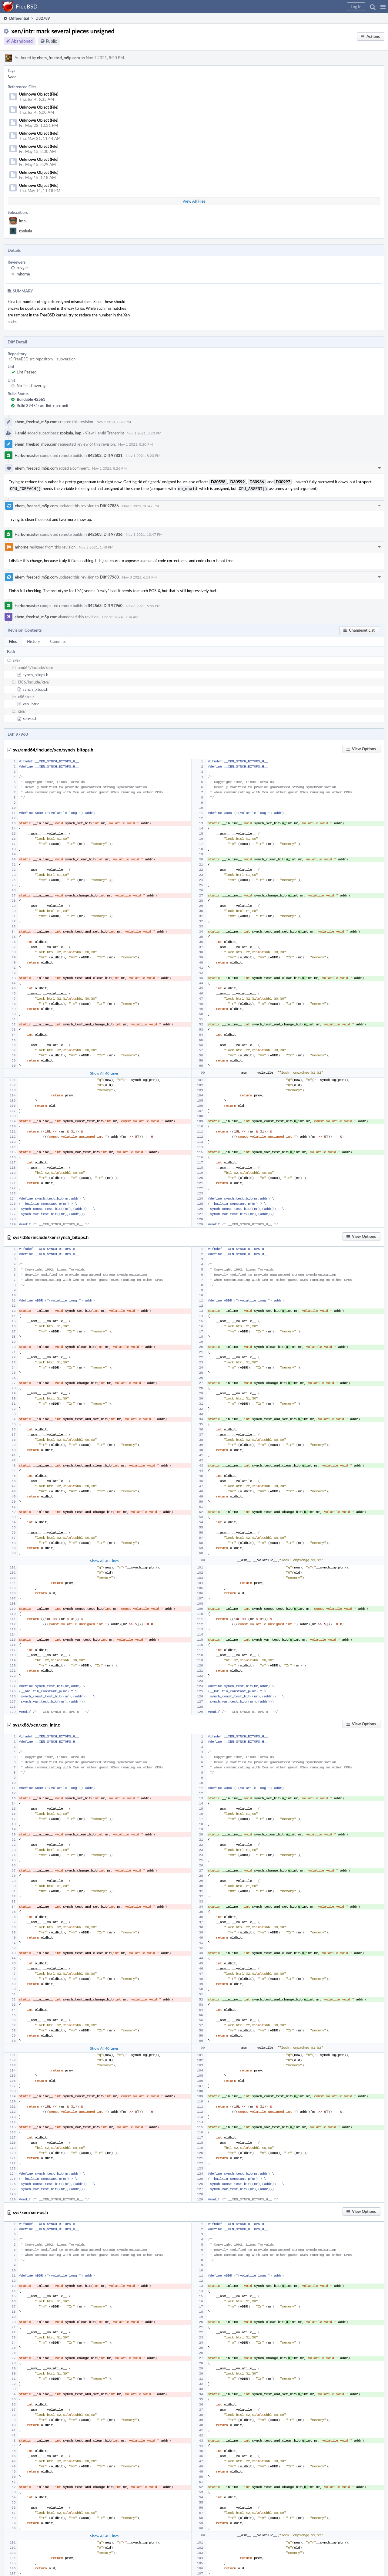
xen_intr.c (31, 703)
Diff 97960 (109, 576)
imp (22, 220)
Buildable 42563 (31, 399)
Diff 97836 (109, 505)
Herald (20, 432)
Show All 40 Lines (104, 1072)
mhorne (23, 274)
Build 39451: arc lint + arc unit (43, 405)
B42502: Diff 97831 (105, 455)
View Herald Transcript (104, 433)
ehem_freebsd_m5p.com (58, 57)
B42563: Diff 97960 (105, 605)
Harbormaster (27, 455)
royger (22, 267)
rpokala (25, 230)
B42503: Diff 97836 (105, 533)
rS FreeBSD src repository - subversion (42, 359)
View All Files (194, 201)
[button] (383, 6)
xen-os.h (30, 718)
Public (51, 41)
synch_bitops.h (35, 674)
